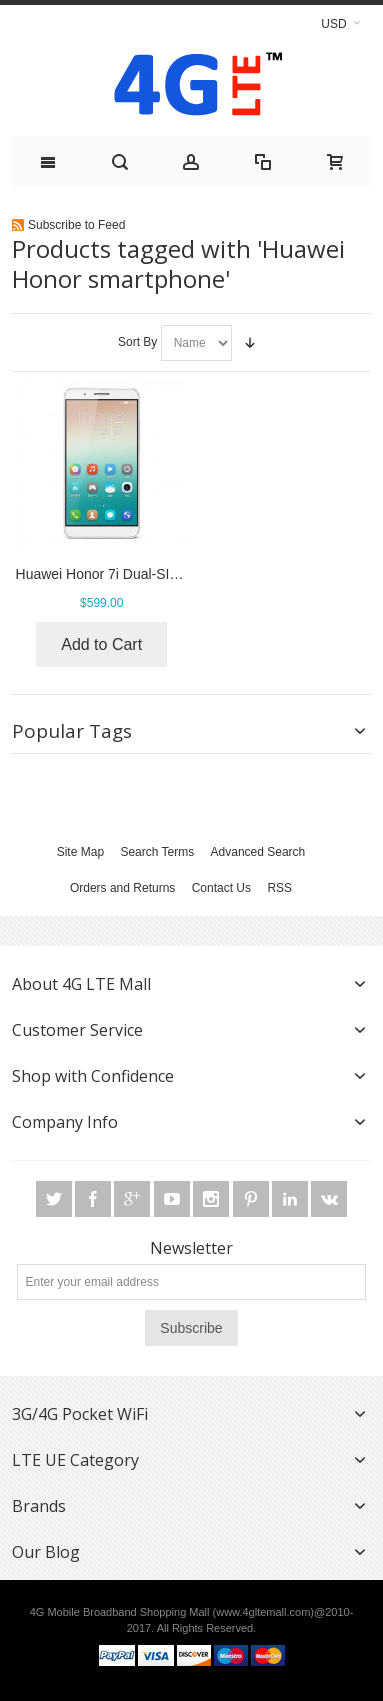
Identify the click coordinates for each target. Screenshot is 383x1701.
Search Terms (157, 852)
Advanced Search (258, 852)
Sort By (137, 342)
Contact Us (221, 888)
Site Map (80, 852)
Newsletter (191, 1248)
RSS (279, 888)
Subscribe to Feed (76, 225)
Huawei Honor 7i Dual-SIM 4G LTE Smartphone (164, 574)
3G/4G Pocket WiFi (80, 1414)
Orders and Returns (122, 888)
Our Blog (46, 1552)
